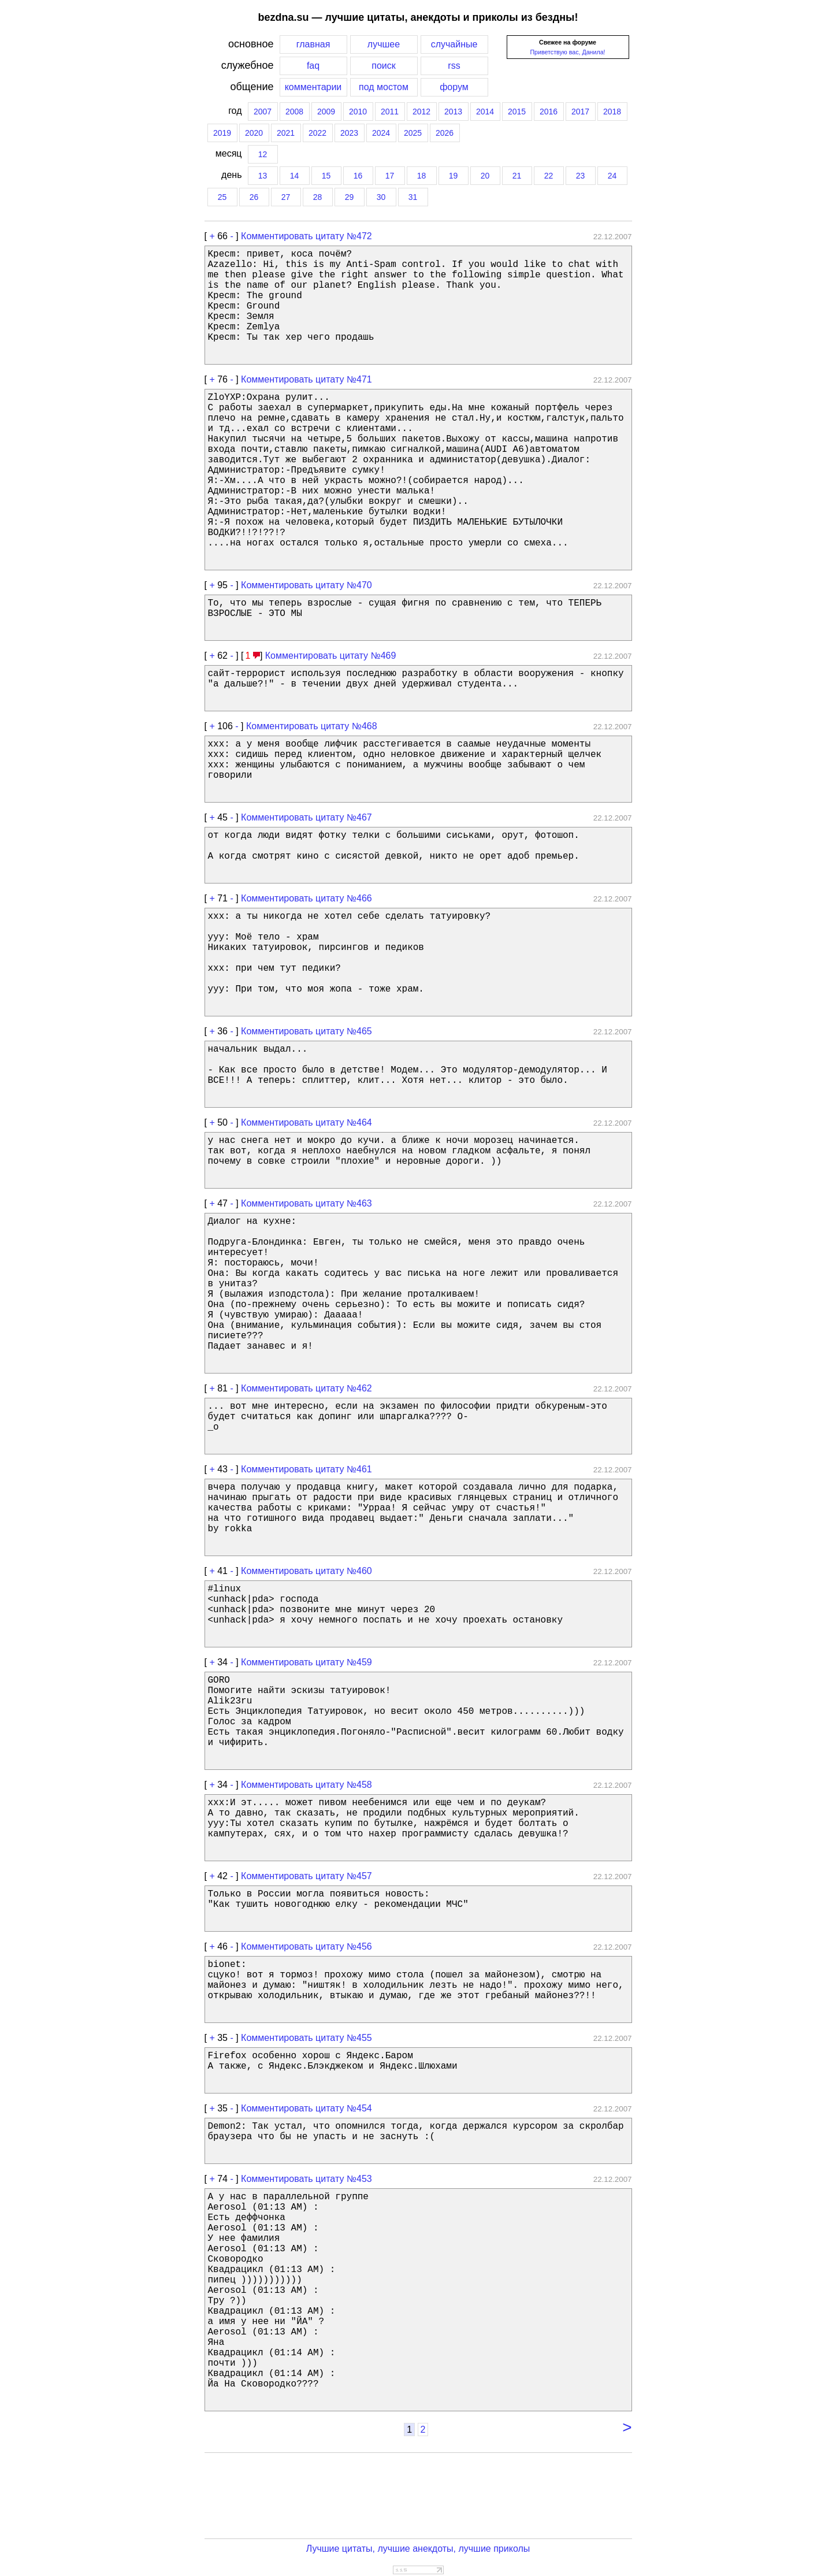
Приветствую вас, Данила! (567, 52)
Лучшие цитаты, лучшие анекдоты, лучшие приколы (418, 2548)
